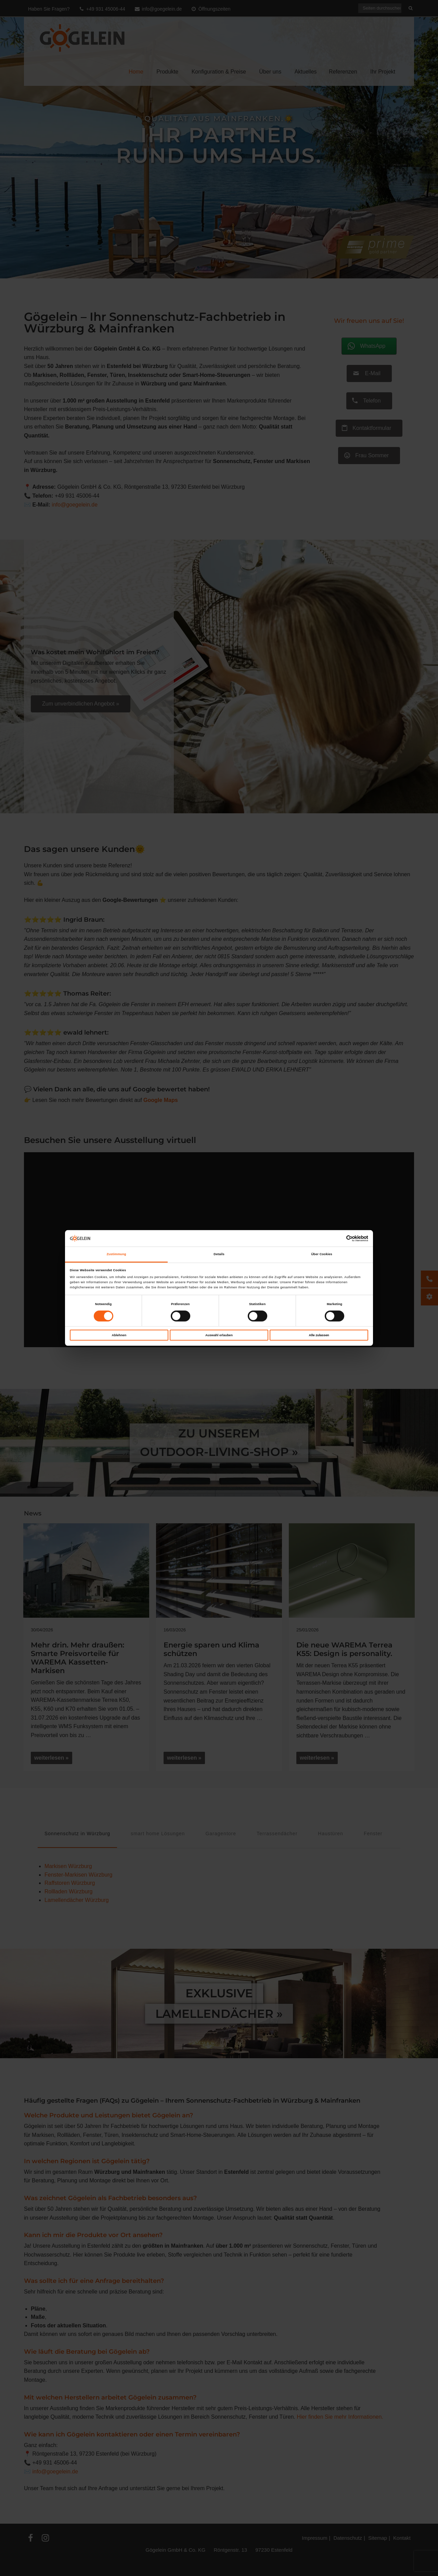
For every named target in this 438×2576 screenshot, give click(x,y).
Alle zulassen (319, 1335)
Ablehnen (119, 1335)
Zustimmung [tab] (116, 1254)
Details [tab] (219, 1254)
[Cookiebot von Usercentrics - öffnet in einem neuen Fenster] (338, 1238)
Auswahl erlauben (219, 1335)
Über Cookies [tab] (321, 1254)
